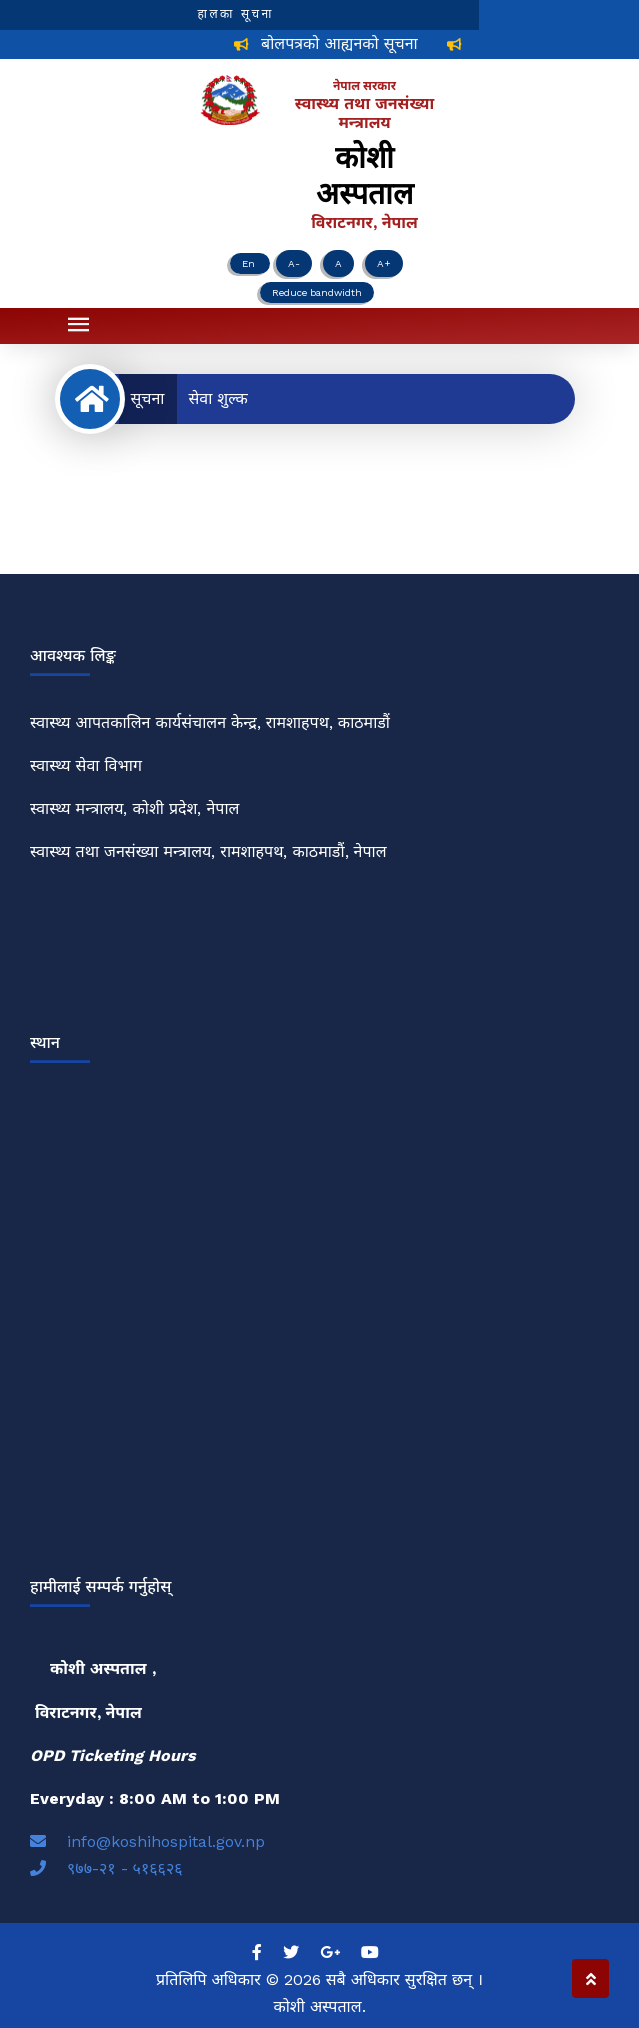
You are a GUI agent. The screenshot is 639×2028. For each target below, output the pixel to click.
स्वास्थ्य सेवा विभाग (86, 765)
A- (294, 263)
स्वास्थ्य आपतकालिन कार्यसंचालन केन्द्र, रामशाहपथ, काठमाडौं (210, 722)
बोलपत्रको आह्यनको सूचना (345, 43)
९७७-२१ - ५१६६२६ (106, 1868)
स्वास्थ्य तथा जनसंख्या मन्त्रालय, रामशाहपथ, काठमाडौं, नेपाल (208, 851)
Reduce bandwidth (317, 292)
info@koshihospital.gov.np (147, 1841)
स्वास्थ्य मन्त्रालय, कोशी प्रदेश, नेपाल (134, 808)
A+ (384, 263)
